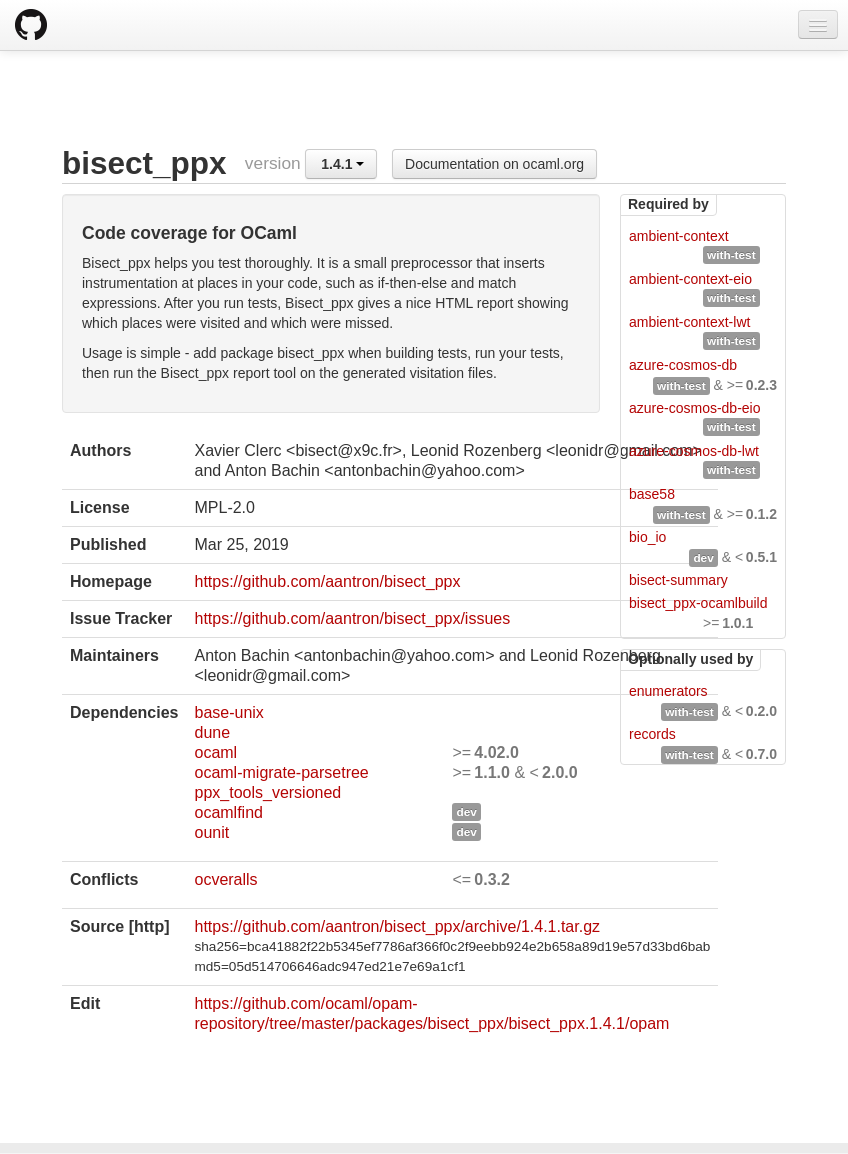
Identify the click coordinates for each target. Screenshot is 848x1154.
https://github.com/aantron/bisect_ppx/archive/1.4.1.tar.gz (397, 926)
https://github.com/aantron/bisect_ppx (327, 581)
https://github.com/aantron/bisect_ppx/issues (352, 618)
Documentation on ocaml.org (494, 164)
